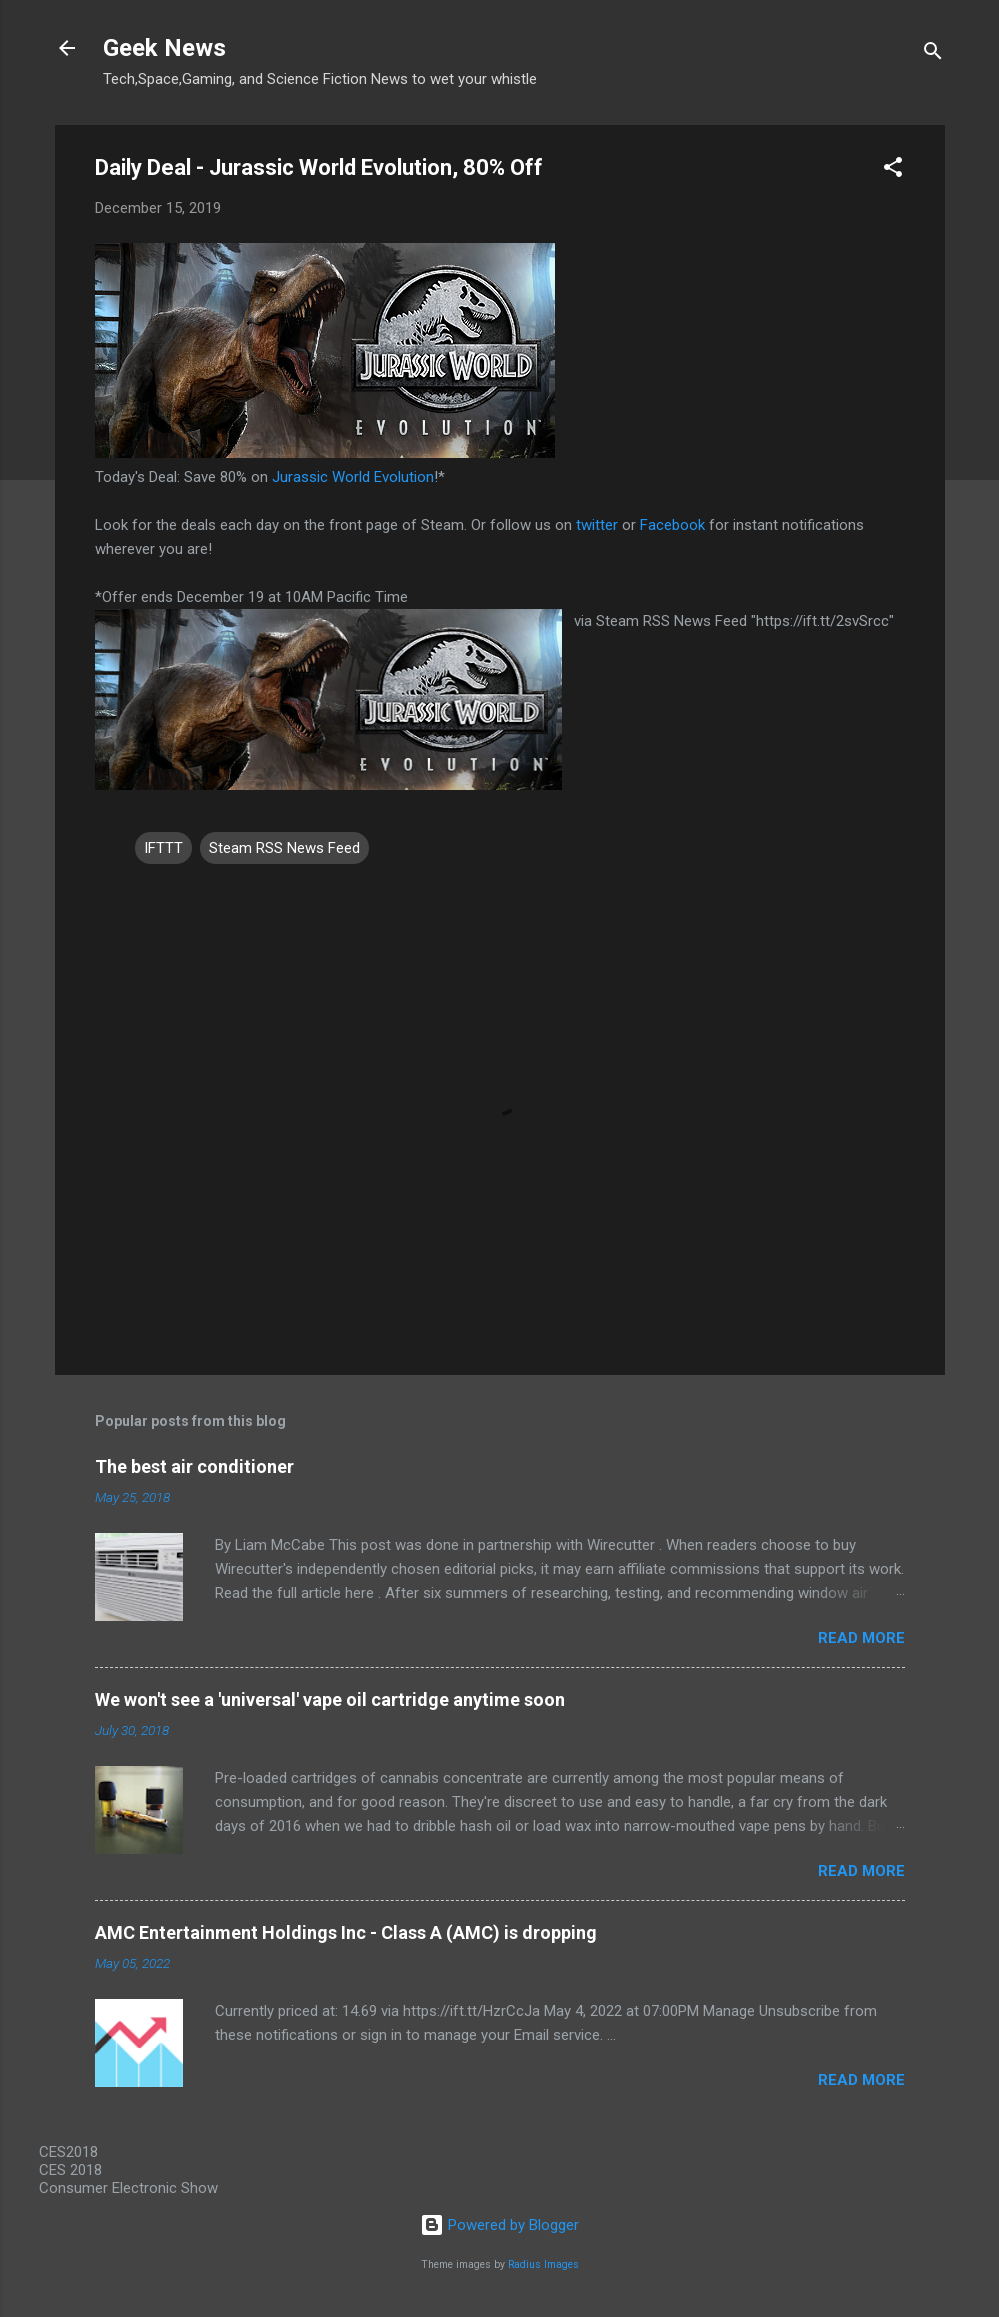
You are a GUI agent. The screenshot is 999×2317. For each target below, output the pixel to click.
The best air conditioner (194, 1466)
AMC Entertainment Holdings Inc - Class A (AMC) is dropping (346, 1932)
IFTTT (163, 848)
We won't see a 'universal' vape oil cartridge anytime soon (330, 1699)
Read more (861, 1638)
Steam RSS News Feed (284, 848)
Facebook (672, 525)
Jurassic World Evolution (353, 477)
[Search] (933, 54)
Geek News (164, 48)
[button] (893, 170)
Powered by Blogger (499, 2225)
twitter (597, 525)
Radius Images (543, 2264)
